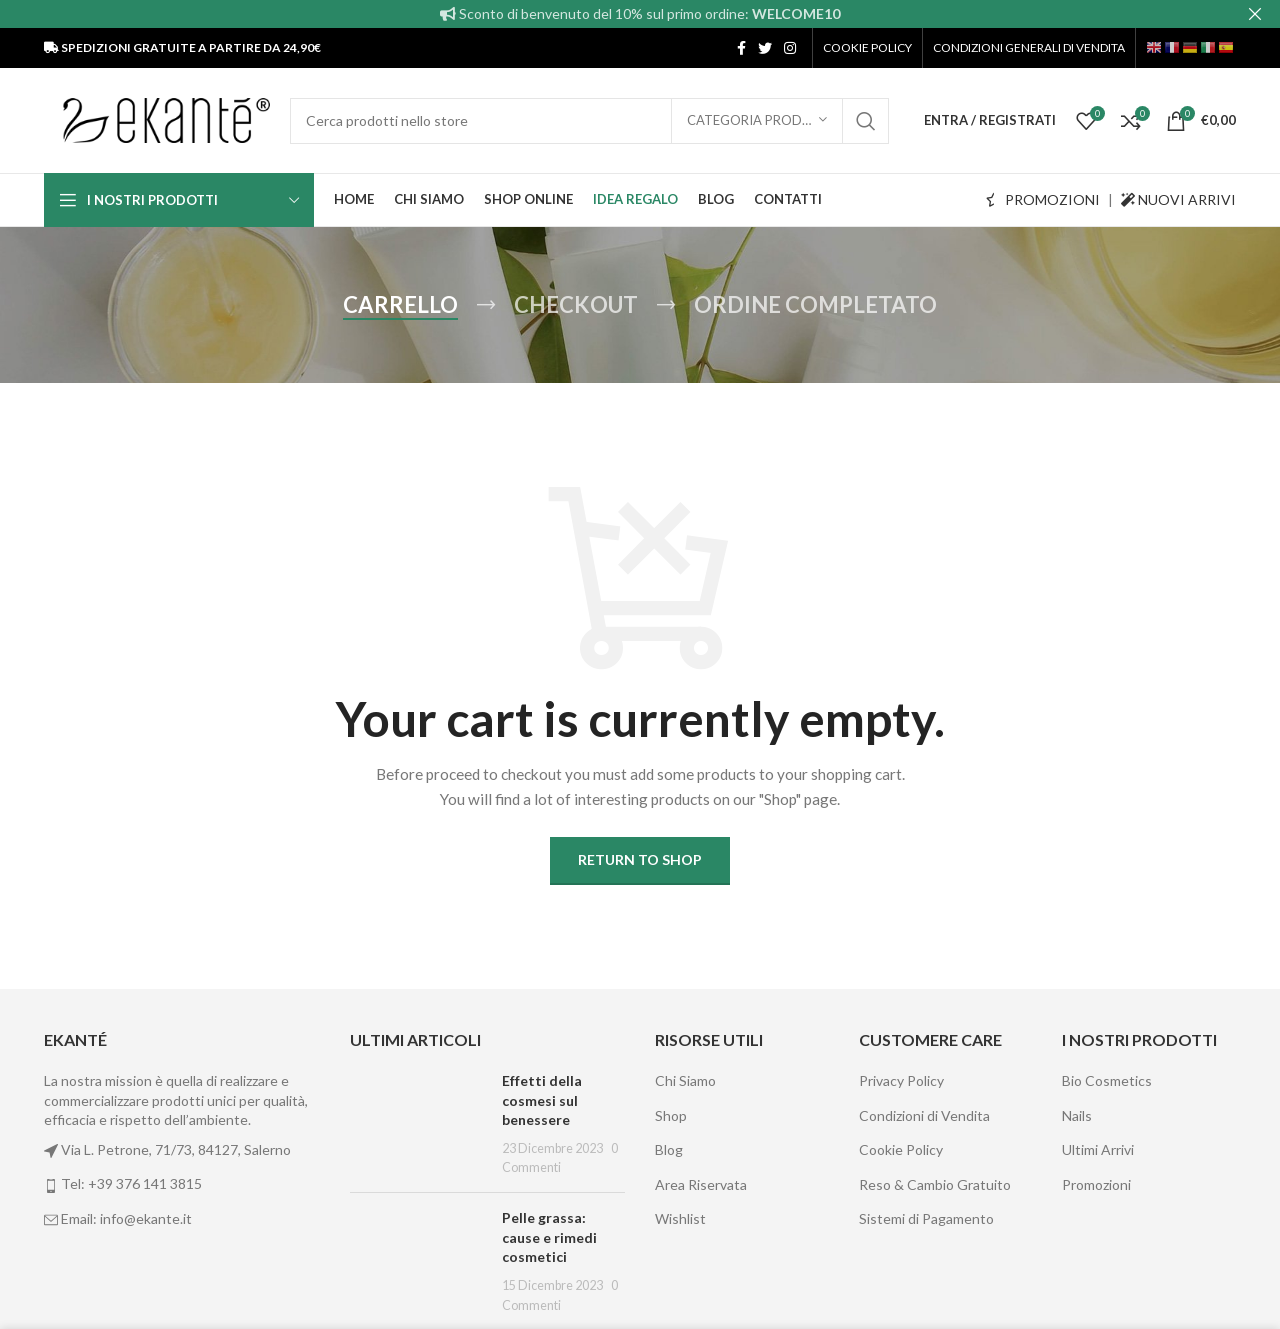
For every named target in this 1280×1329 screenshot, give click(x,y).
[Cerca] (589, 120)
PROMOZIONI (1043, 199)
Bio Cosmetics (1107, 1080)
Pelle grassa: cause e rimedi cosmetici (549, 1237)
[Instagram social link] (790, 48)
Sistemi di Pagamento (926, 1218)
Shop (671, 1115)
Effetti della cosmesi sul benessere (542, 1100)
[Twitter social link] (765, 48)
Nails (1077, 1115)
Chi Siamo (685, 1080)
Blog (669, 1149)
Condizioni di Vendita (924, 1115)
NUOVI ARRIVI (1178, 199)
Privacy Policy (901, 1080)
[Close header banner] (1255, 14)
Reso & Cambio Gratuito (935, 1184)
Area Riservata (701, 1184)
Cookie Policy (901, 1149)
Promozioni (1096, 1184)
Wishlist (680, 1218)
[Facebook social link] (741, 48)
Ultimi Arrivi (1098, 1149)
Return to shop (640, 859)
